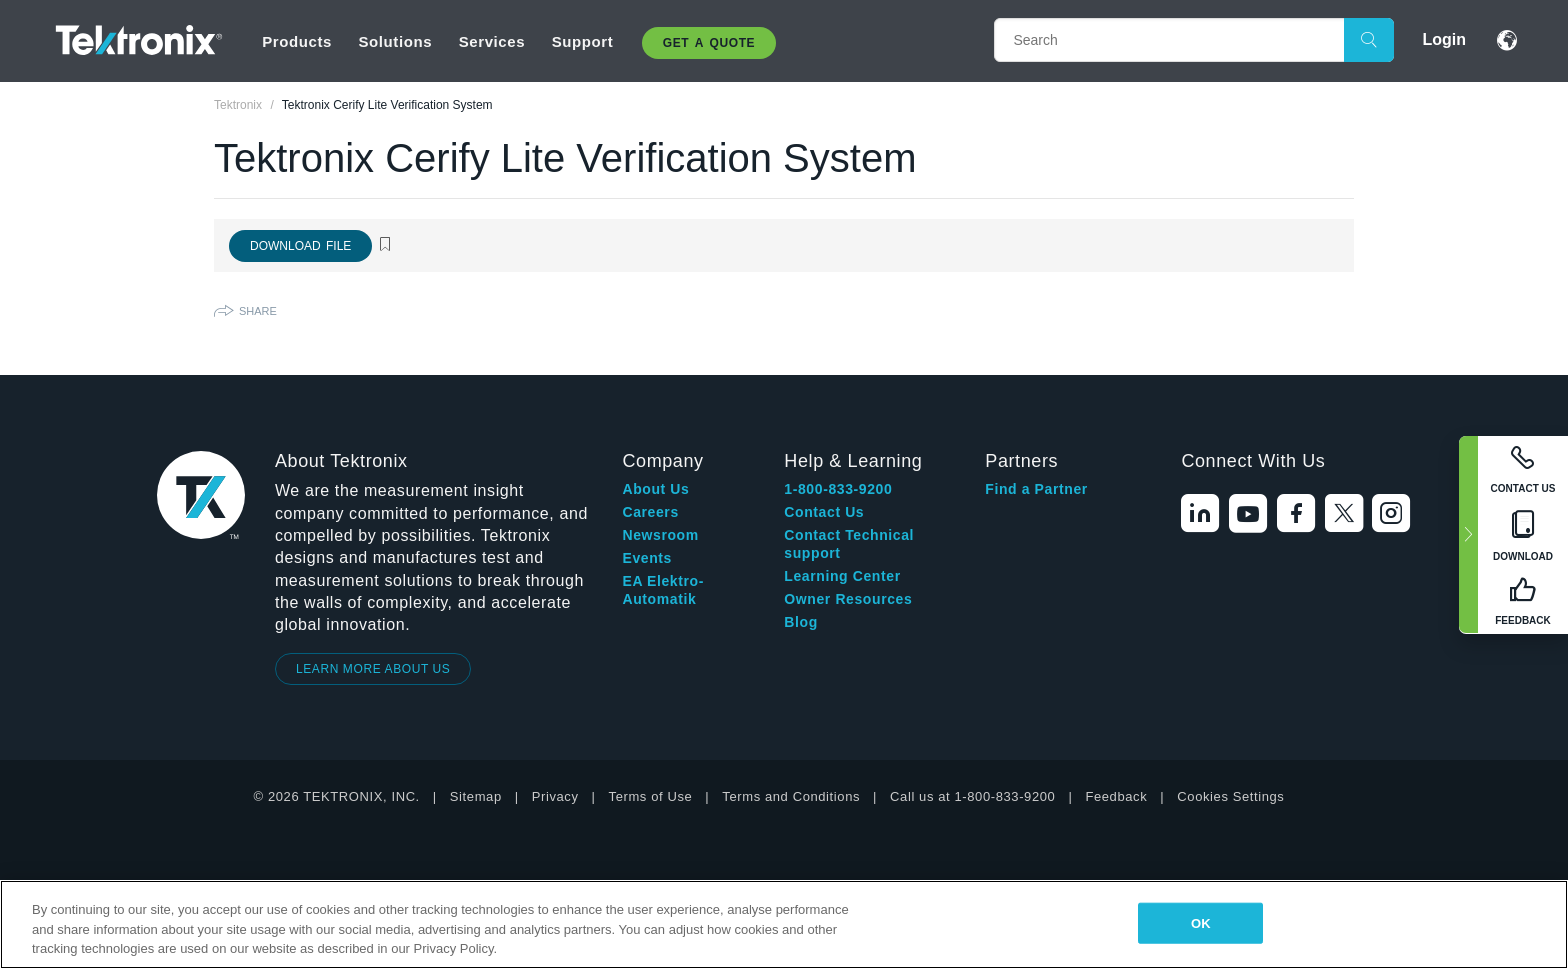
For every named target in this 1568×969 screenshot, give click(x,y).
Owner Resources (848, 599)
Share (258, 311)
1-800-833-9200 (838, 489)
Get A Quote (709, 43)
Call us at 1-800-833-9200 (972, 796)
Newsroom (660, 535)
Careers (650, 512)
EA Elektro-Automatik (663, 590)
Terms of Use (651, 796)
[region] (784, 924)
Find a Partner (1036, 489)
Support (583, 41)
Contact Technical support (849, 544)
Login (1444, 39)
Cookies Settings (1230, 796)
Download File (300, 246)
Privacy (555, 796)
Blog (801, 622)
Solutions (395, 41)
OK (1201, 922)
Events (647, 558)
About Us (655, 489)
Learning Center (842, 576)
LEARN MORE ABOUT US (373, 669)
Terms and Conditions (791, 796)
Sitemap (476, 796)
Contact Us (824, 512)
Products (297, 41)
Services (492, 41)
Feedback (1116, 796)
